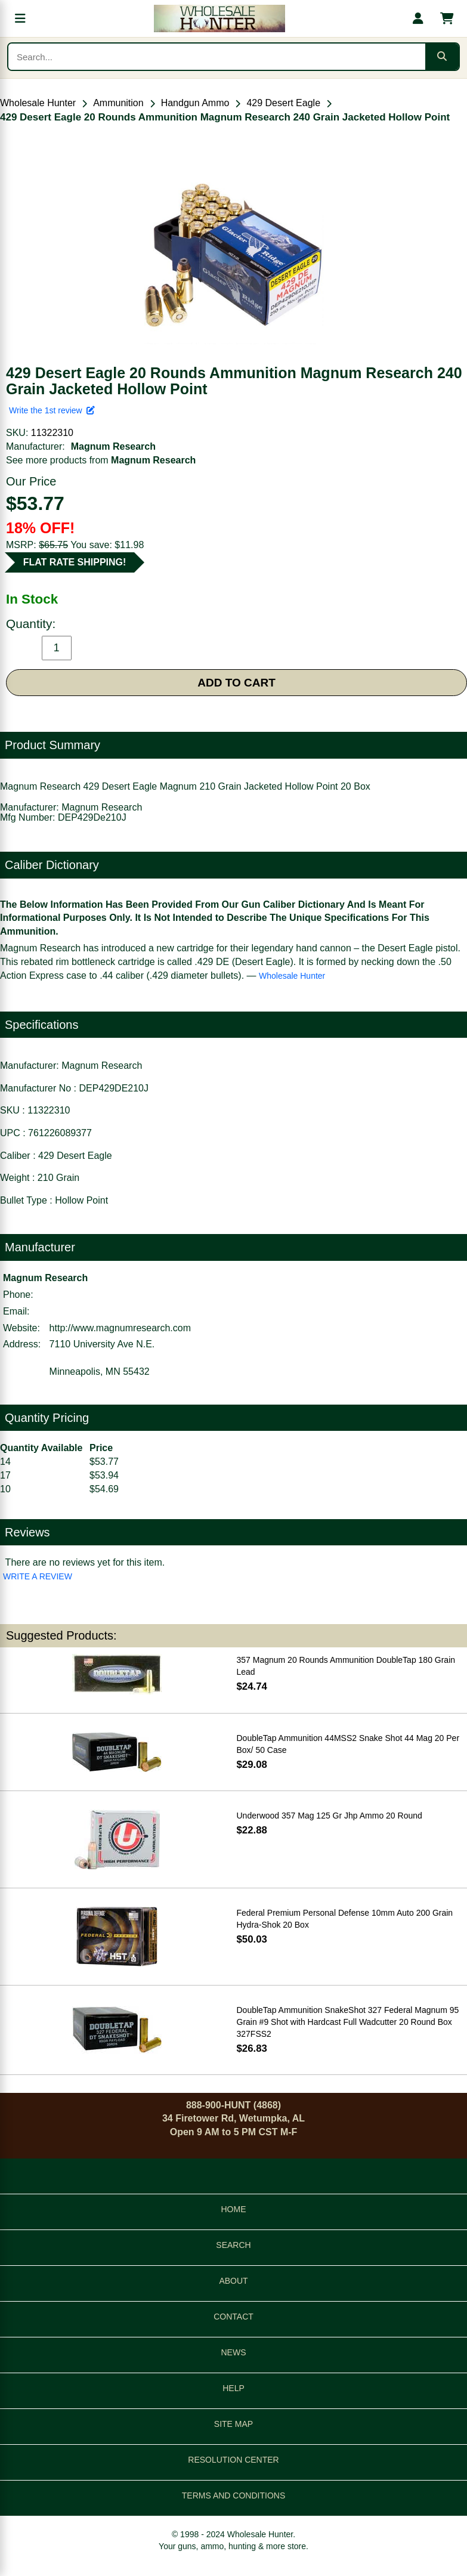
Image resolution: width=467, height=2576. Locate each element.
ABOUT (233, 2281)
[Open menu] (20, 18)
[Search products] (216, 57)
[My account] (418, 18)
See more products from (101, 460)
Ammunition (118, 103)
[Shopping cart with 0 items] (447, 18)
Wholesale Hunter (38, 103)
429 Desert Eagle (283, 103)
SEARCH (233, 2245)
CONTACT (233, 2316)
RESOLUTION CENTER (233, 2459)
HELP (233, 2388)
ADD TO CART (236, 682)
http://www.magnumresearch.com (120, 1328)
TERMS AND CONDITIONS (233, 2495)
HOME (233, 2209)
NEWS (233, 2352)
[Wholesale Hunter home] (219, 18)
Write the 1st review (52, 410)
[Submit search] (442, 57)
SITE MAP (233, 2424)
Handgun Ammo (195, 103)
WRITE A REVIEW (37, 1576)
